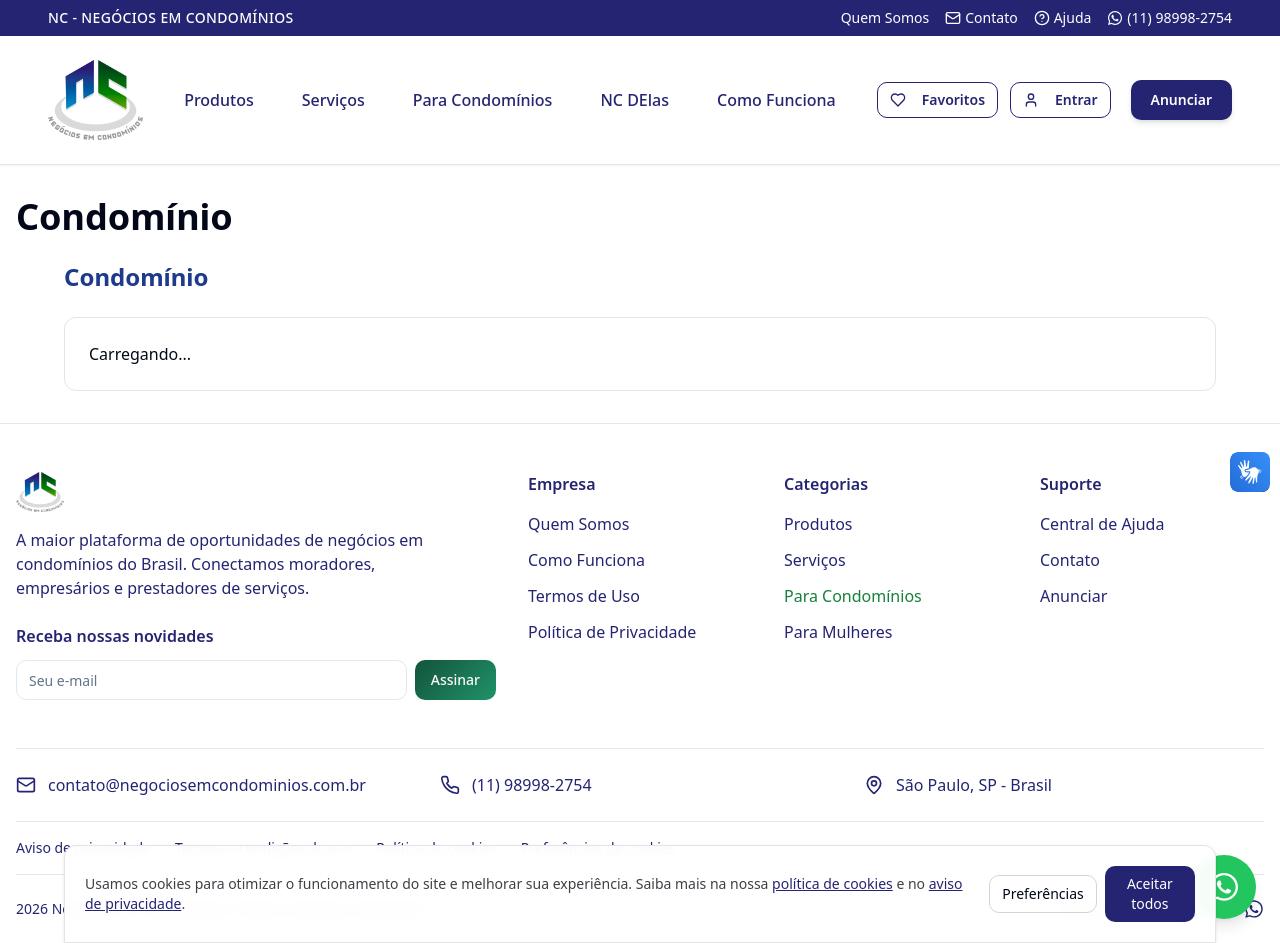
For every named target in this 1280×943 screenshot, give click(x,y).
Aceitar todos (1150, 893)
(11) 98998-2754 (532, 785)
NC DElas (634, 100)
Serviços (333, 100)
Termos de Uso (584, 596)
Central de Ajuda (1102, 524)
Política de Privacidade (612, 632)
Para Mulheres (838, 632)
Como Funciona (776, 100)
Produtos (219, 100)
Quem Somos (578, 524)
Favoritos (953, 99)
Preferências (1043, 893)
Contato (1070, 560)
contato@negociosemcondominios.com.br (207, 785)
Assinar (455, 679)
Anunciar (1181, 99)
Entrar (1076, 99)
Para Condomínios (483, 100)
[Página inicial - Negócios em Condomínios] (95, 100)
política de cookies (832, 883)
